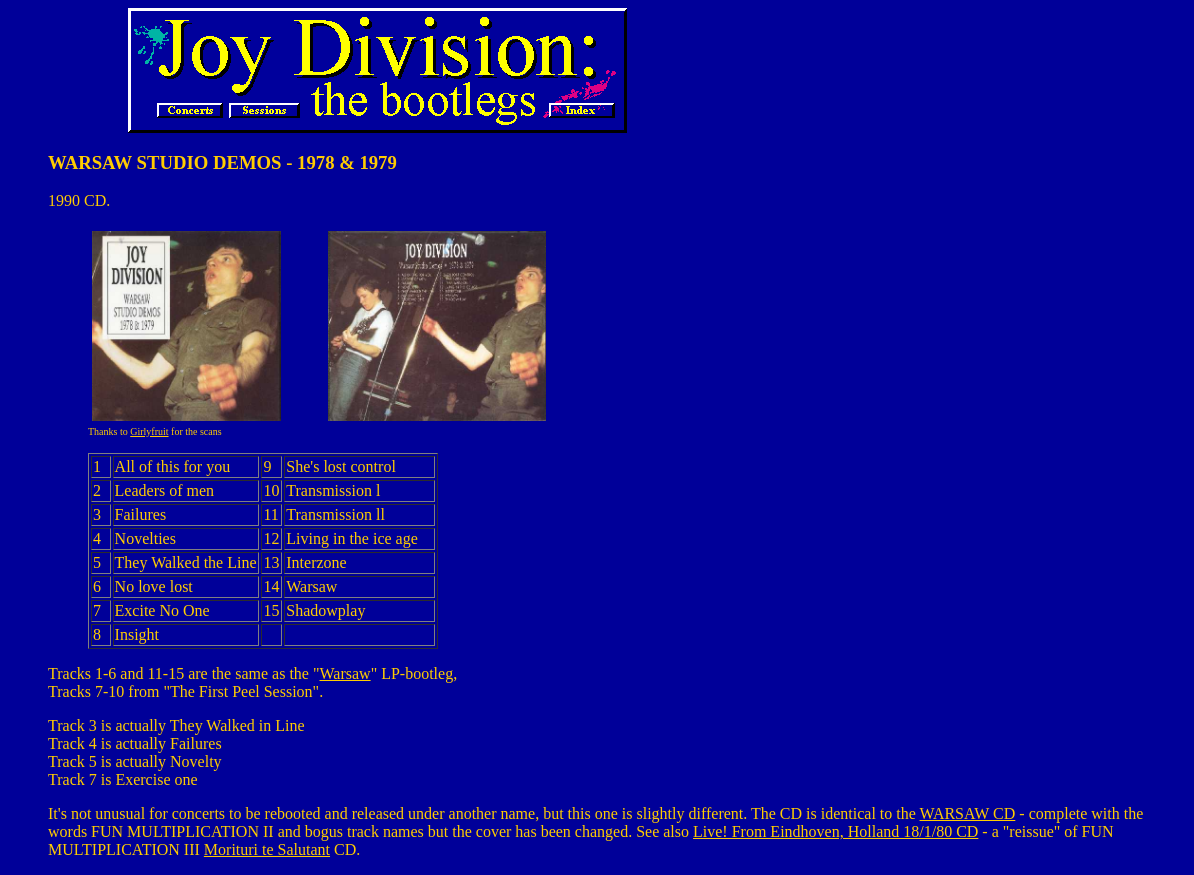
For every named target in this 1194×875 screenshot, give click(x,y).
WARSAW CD (968, 813)
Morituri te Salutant (267, 849)
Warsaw (345, 673)
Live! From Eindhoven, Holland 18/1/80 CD (835, 831)
